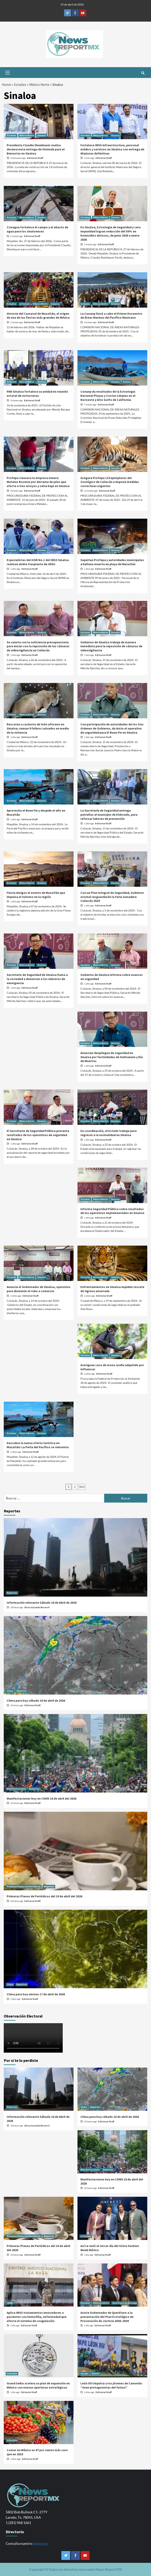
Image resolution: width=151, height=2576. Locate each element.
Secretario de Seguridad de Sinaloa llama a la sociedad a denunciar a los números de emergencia (37, 979)
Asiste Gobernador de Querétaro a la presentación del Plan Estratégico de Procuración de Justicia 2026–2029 (107, 2317)
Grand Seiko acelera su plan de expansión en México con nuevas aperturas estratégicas (38, 2385)
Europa (84, 2373)
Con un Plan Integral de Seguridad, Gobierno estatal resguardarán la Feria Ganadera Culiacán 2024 (112, 897)
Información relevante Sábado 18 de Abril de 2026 (41, 1602)
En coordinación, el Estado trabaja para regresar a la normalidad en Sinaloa (108, 1133)
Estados (20, 84)
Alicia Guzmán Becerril (37, 1607)
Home (6, 84)
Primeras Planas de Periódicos (24, 1886)
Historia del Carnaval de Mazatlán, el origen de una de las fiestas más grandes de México (38, 316)
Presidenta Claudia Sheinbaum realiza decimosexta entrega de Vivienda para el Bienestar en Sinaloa (36, 149)
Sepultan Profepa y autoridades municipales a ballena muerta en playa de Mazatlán (112, 562)
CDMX (10, 2302)
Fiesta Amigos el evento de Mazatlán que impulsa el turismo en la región (36, 895)
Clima (10, 1690)
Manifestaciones (16, 1788)
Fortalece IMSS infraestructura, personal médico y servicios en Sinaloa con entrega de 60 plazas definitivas (112, 149)
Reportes (12, 1592)
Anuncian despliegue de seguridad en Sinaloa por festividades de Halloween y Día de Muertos (111, 1057)
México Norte (39, 84)
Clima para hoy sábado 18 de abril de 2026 (36, 1700)
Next (82, 1486)
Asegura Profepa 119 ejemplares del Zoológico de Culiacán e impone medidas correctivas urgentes (109, 482)
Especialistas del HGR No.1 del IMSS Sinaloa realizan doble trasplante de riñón (38, 562)
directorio (40, 2543)
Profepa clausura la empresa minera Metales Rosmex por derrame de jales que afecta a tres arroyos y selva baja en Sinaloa (38, 482)
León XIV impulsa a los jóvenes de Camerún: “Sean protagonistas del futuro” (111, 2385)
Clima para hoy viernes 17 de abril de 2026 (36, 1994)
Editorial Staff (35, 157)
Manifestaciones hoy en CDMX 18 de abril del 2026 (41, 1798)
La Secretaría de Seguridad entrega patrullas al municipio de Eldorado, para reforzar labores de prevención (108, 814)
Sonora (127, 381)
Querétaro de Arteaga (124, 2302)
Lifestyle (24, 303)
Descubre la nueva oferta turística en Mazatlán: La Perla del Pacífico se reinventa (38, 1445)
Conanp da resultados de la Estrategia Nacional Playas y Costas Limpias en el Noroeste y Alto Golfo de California (107, 395)
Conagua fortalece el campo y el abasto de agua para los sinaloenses (37, 229)
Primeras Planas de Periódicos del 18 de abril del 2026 (44, 1896)
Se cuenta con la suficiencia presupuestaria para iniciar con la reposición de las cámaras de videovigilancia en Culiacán (38, 646)
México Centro (101, 2302)
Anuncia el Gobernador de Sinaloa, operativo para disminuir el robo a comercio (38, 1289)
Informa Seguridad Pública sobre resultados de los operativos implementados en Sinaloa (112, 1211)
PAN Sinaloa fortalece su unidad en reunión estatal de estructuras (37, 393)
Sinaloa (41, 135)
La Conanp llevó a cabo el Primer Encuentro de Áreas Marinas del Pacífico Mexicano (111, 316)
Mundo (95, 2373)
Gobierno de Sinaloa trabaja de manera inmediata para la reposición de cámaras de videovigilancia (111, 646)
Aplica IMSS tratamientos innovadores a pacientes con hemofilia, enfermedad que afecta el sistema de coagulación (36, 2317)
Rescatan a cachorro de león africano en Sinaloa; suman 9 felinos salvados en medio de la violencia (38, 728)
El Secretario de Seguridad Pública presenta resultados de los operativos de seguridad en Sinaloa (38, 1135)
